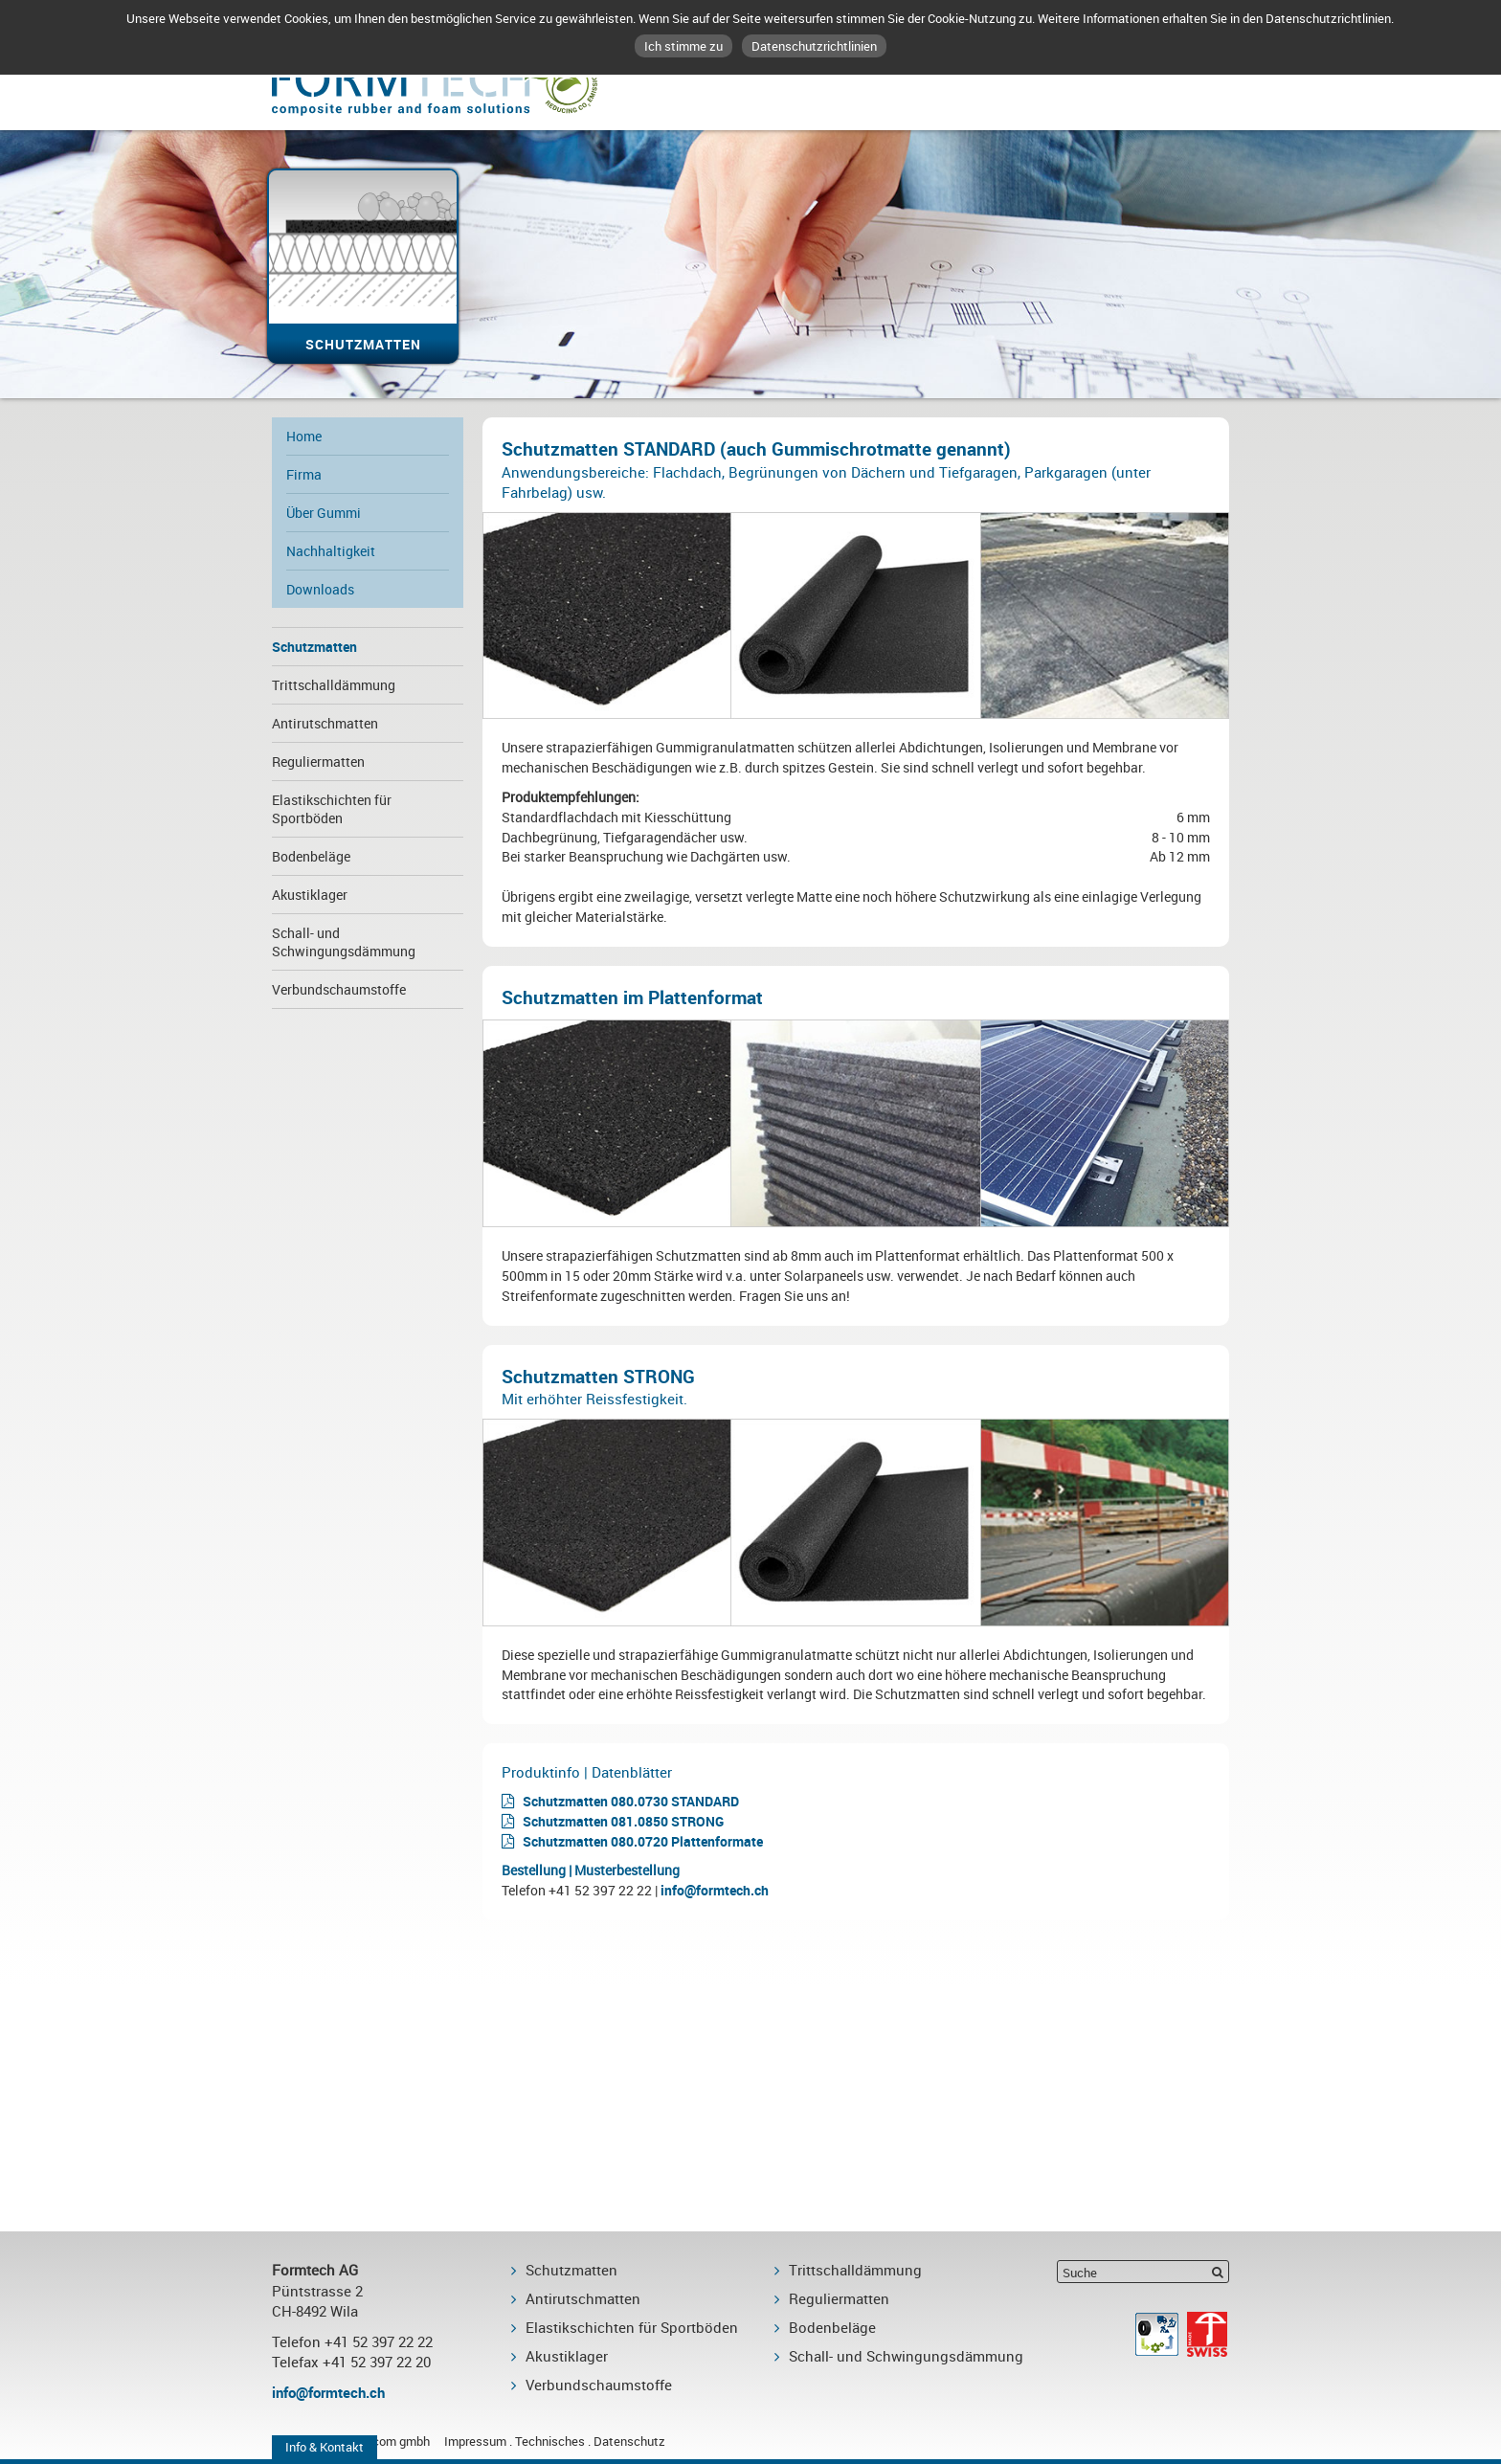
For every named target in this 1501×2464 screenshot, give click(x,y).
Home (304, 436)
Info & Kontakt (324, 2446)
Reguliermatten (318, 761)
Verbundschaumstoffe (339, 989)
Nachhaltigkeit (330, 551)
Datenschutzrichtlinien (814, 46)
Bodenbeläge (311, 856)
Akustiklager (309, 894)
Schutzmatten (314, 647)
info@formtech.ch (715, 1890)
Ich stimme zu (683, 46)
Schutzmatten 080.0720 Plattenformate (643, 1841)
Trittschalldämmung (333, 685)
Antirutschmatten (325, 723)
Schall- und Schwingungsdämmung (343, 942)
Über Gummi (323, 513)
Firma (304, 474)
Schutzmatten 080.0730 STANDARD (631, 1801)
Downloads (320, 589)
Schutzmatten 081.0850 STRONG (623, 1821)
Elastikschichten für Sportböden (332, 809)
